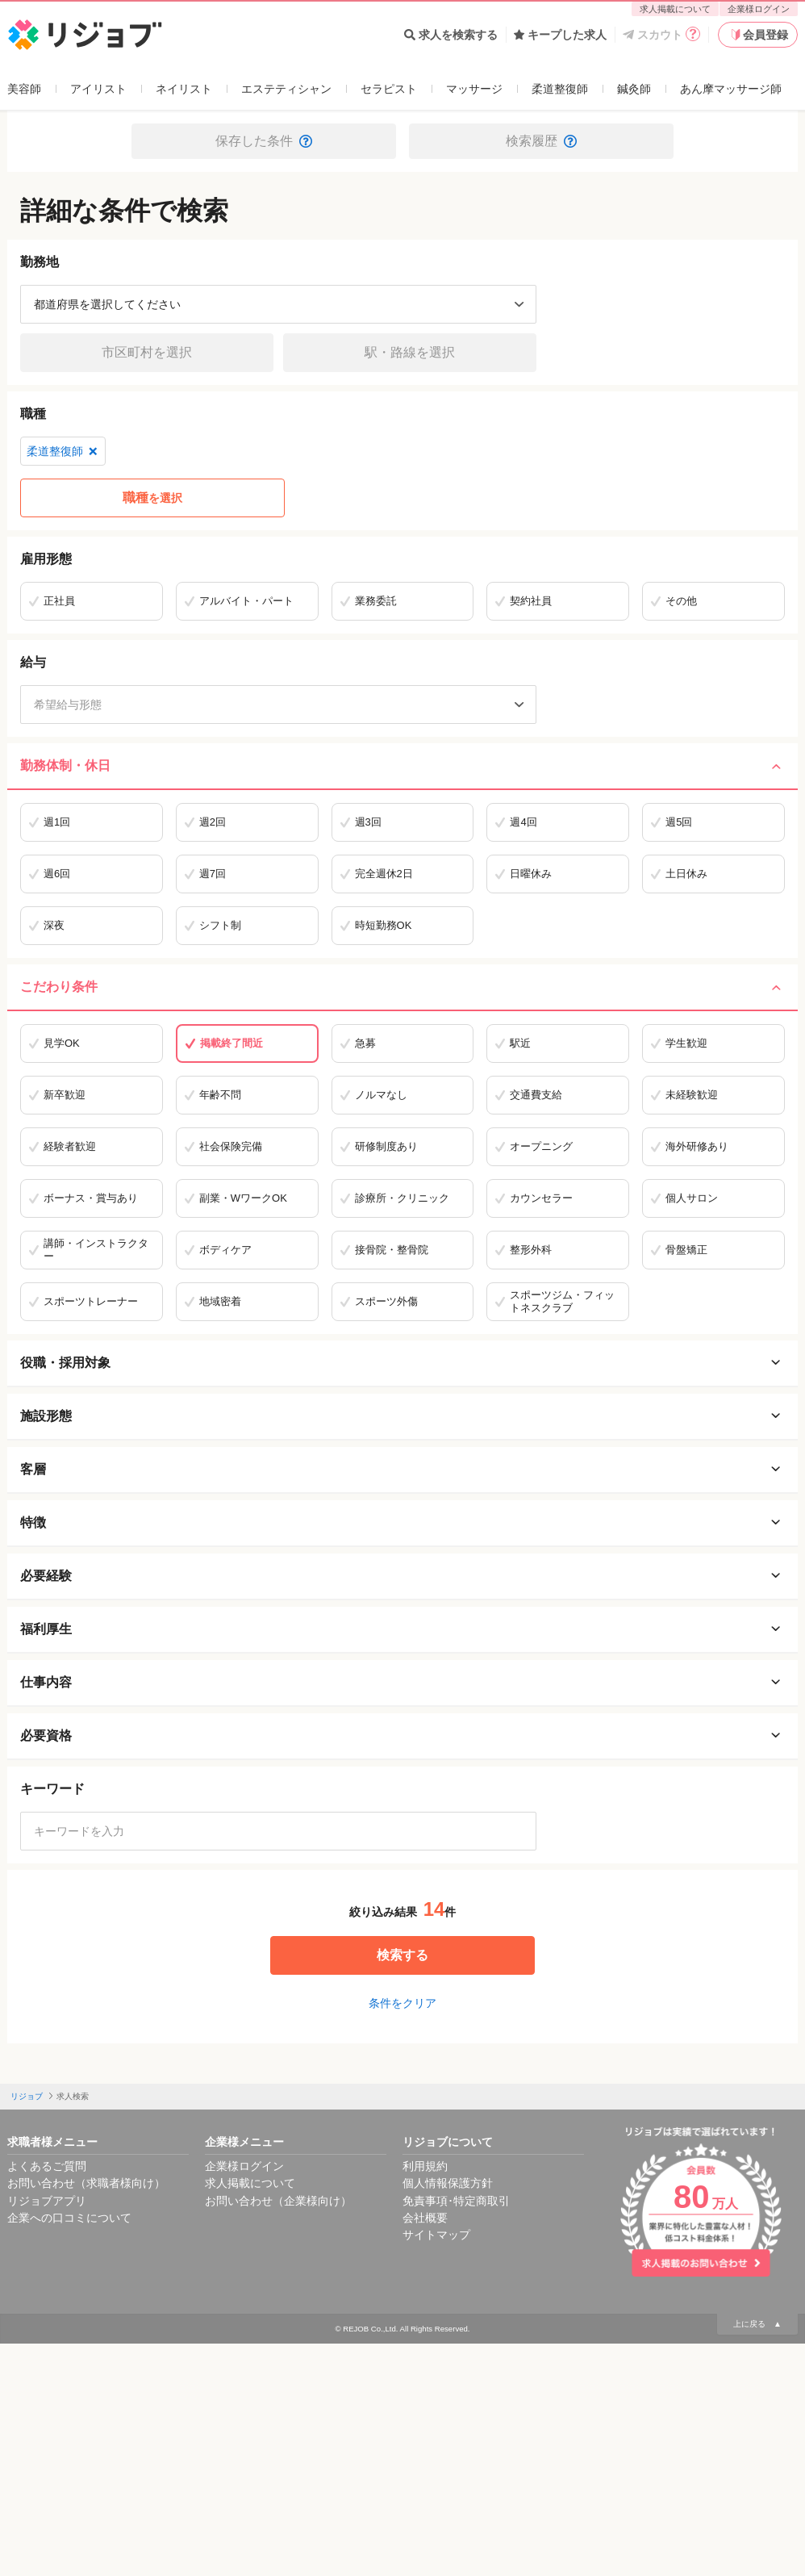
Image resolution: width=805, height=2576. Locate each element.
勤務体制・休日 (402, 766)
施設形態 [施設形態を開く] (402, 1416)
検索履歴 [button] (541, 141)
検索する (402, 1955)
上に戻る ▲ (757, 2323)
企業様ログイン (759, 9)
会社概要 (425, 2217)
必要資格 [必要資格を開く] (402, 1736)
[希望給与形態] (278, 704)
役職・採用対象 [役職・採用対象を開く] (402, 1363)
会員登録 (758, 35)
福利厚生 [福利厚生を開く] (402, 1629)
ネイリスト (184, 88)
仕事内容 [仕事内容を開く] (402, 1682)
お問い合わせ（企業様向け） (278, 2200)
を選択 (152, 498)
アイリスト (98, 88)
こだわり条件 (402, 987)
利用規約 (425, 2166)
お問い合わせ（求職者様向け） (86, 2183)
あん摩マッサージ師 (731, 88)
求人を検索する (451, 34)
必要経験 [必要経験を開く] (402, 1576)
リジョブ (26, 2096)
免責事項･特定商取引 (456, 2200)
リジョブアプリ (46, 2200)
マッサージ (474, 88)
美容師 (24, 88)
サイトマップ (436, 2234)
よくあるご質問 (46, 2166)
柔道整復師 (560, 88)
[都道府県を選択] (278, 304)
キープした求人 (560, 34)
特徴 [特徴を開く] (402, 1523)
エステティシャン (286, 88)
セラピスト (389, 88)
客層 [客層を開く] (402, 1469)
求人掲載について (675, 9)
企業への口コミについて (69, 2217)
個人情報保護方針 (447, 2183)
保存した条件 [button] (263, 141)
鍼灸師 (634, 88)
